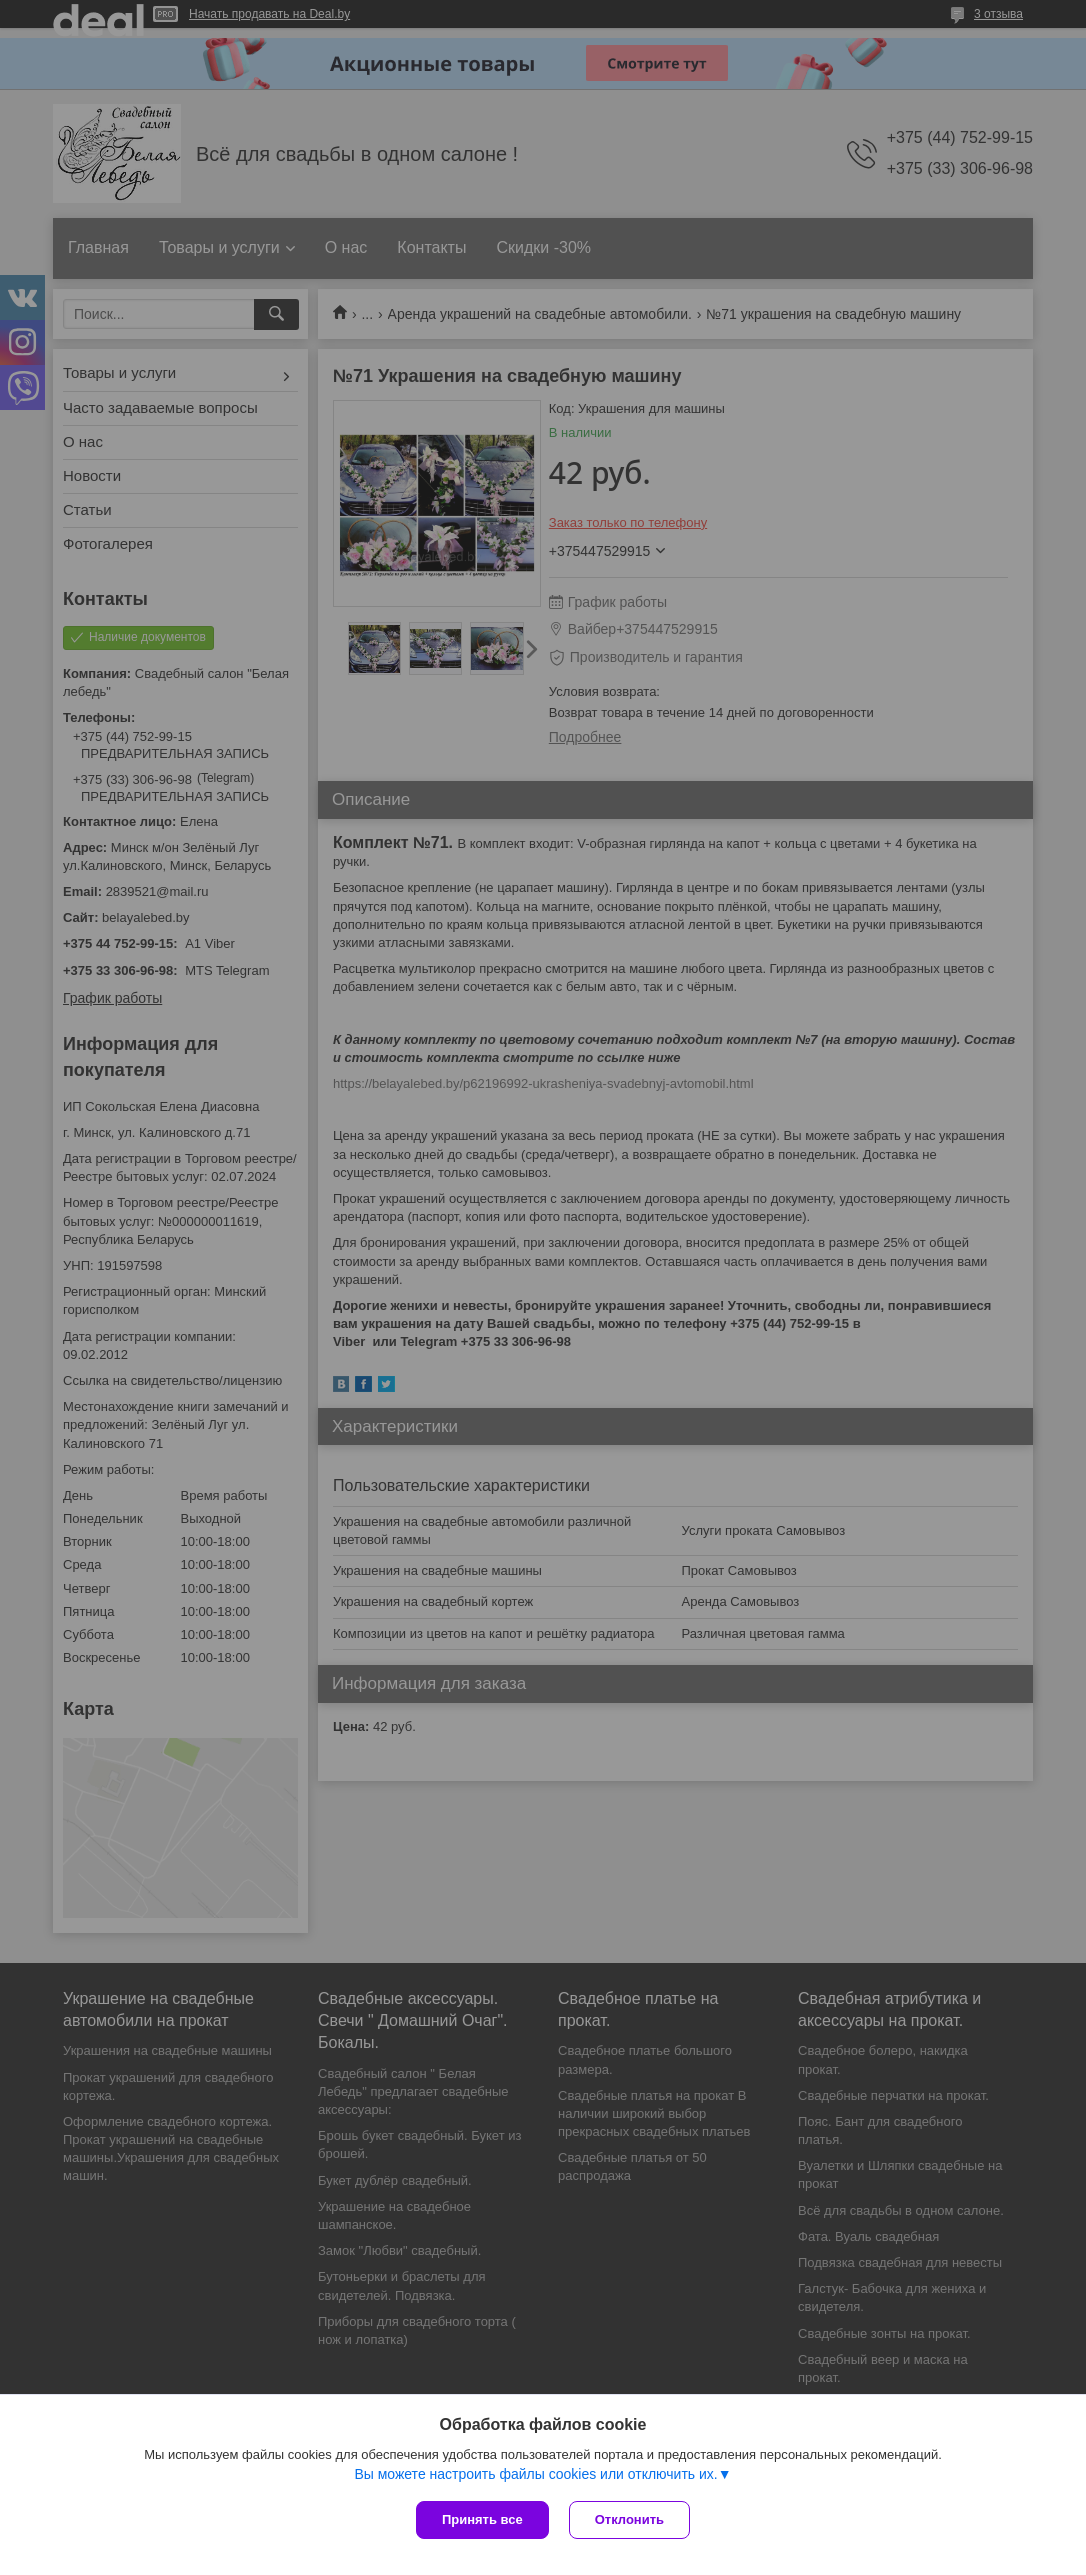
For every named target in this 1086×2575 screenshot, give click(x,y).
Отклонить (629, 2519)
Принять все (482, 2519)
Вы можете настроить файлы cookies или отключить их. (535, 2474)
